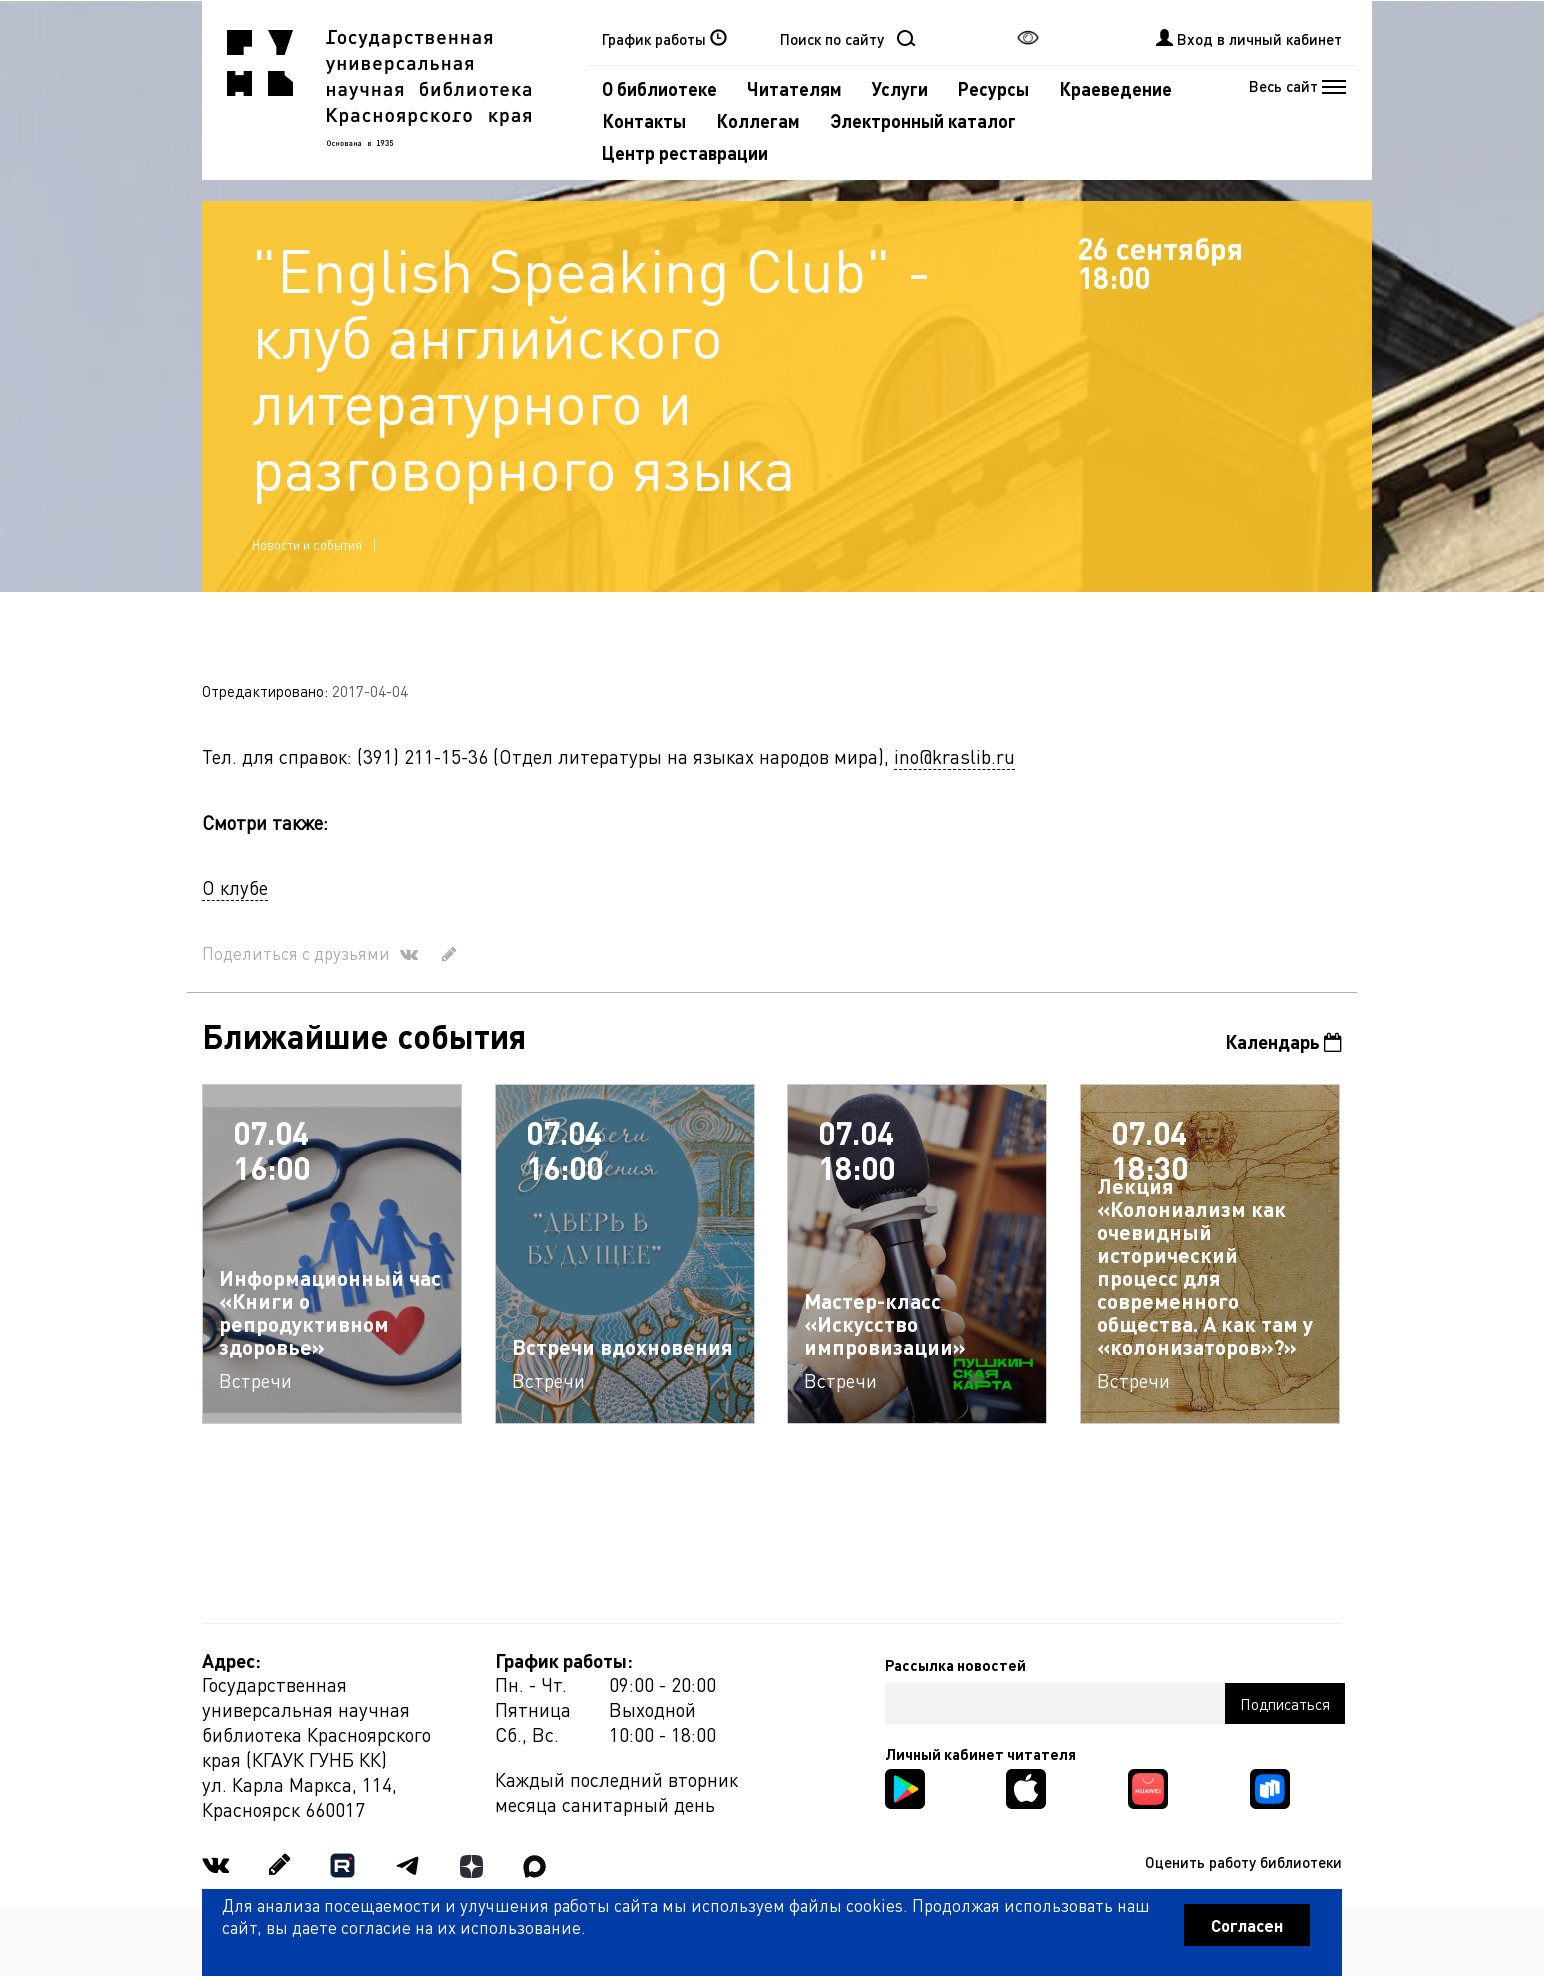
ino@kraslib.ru (954, 756)
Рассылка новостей (955, 1665)
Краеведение (1115, 88)
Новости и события (307, 544)
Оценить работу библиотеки (1243, 1862)
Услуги (900, 88)
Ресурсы (993, 88)
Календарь (1283, 1041)
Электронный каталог (923, 120)
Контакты (644, 120)
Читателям (794, 88)
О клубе (235, 887)
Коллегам (758, 120)
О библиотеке (659, 88)
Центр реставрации (685, 152)
